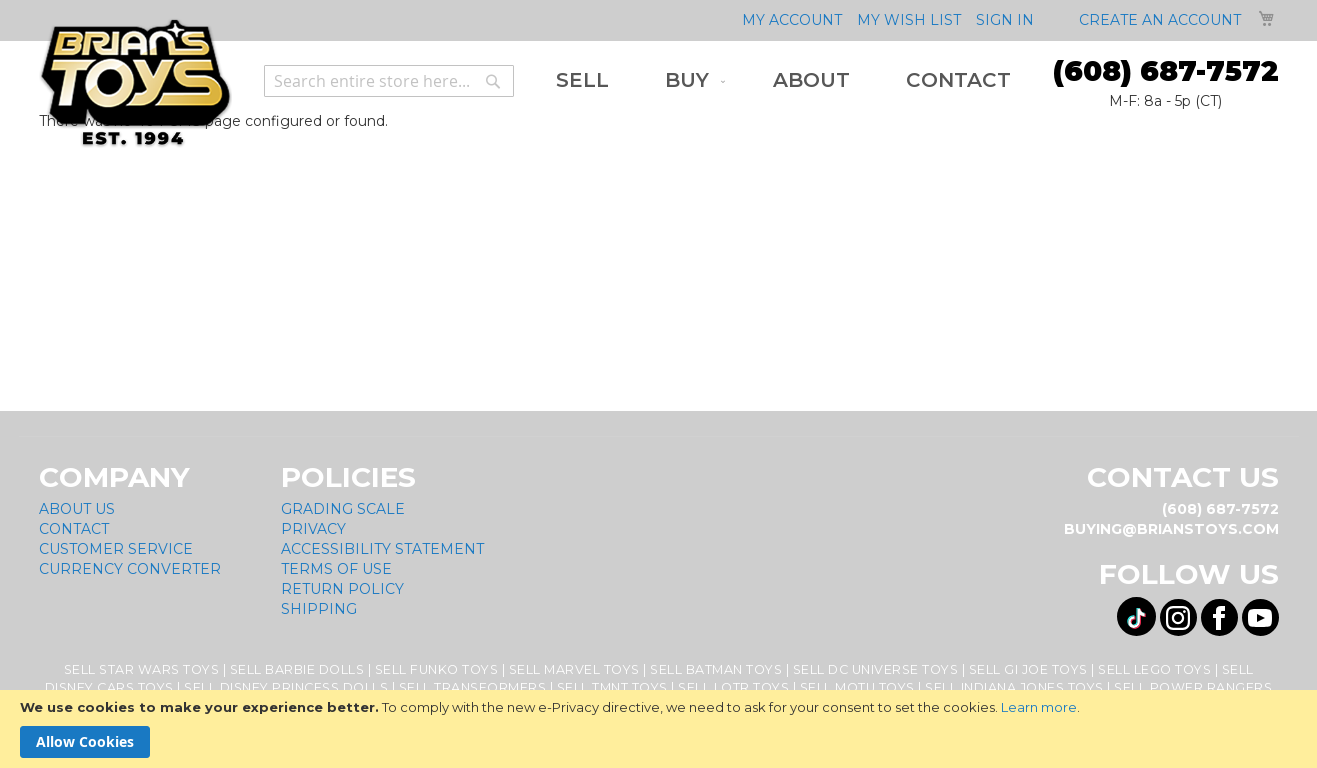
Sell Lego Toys (1154, 669)
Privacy (313, 529)
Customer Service (116, 549)
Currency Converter (130, 569)
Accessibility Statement (382, 549)
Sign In (1005, 20)
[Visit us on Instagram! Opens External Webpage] (1178, 617)
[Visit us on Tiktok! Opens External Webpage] (1136, 616)
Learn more (1039, 707)
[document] (658, 729)
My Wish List (909, 20)
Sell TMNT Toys (612, 687)
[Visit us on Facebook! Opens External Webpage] (1219, 617)
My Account (792, 20)
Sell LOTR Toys (733, 687)
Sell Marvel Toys (574, 669)
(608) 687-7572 (1166, 71)
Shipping (319, 609)
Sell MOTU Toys (857, 687)
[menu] (783, 80)
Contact (74, 529)
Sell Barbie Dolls (297, 669)
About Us (77, 509)
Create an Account (1160, 20)
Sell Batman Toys (716, 669)
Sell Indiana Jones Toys (1014, 687)
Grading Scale (343, 509)
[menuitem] (582, 80)
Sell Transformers (473, 687)
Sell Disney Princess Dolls (286, 687)
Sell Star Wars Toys (142, 669)
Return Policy (342, 589)
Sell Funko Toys (437, 669)
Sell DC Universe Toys (876, 669)
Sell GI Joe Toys (1028, 669)
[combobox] (389, 81)
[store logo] (135, 83)
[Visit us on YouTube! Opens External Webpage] (1260, 617)
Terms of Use (336, 569)
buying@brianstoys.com (1171, 529)
